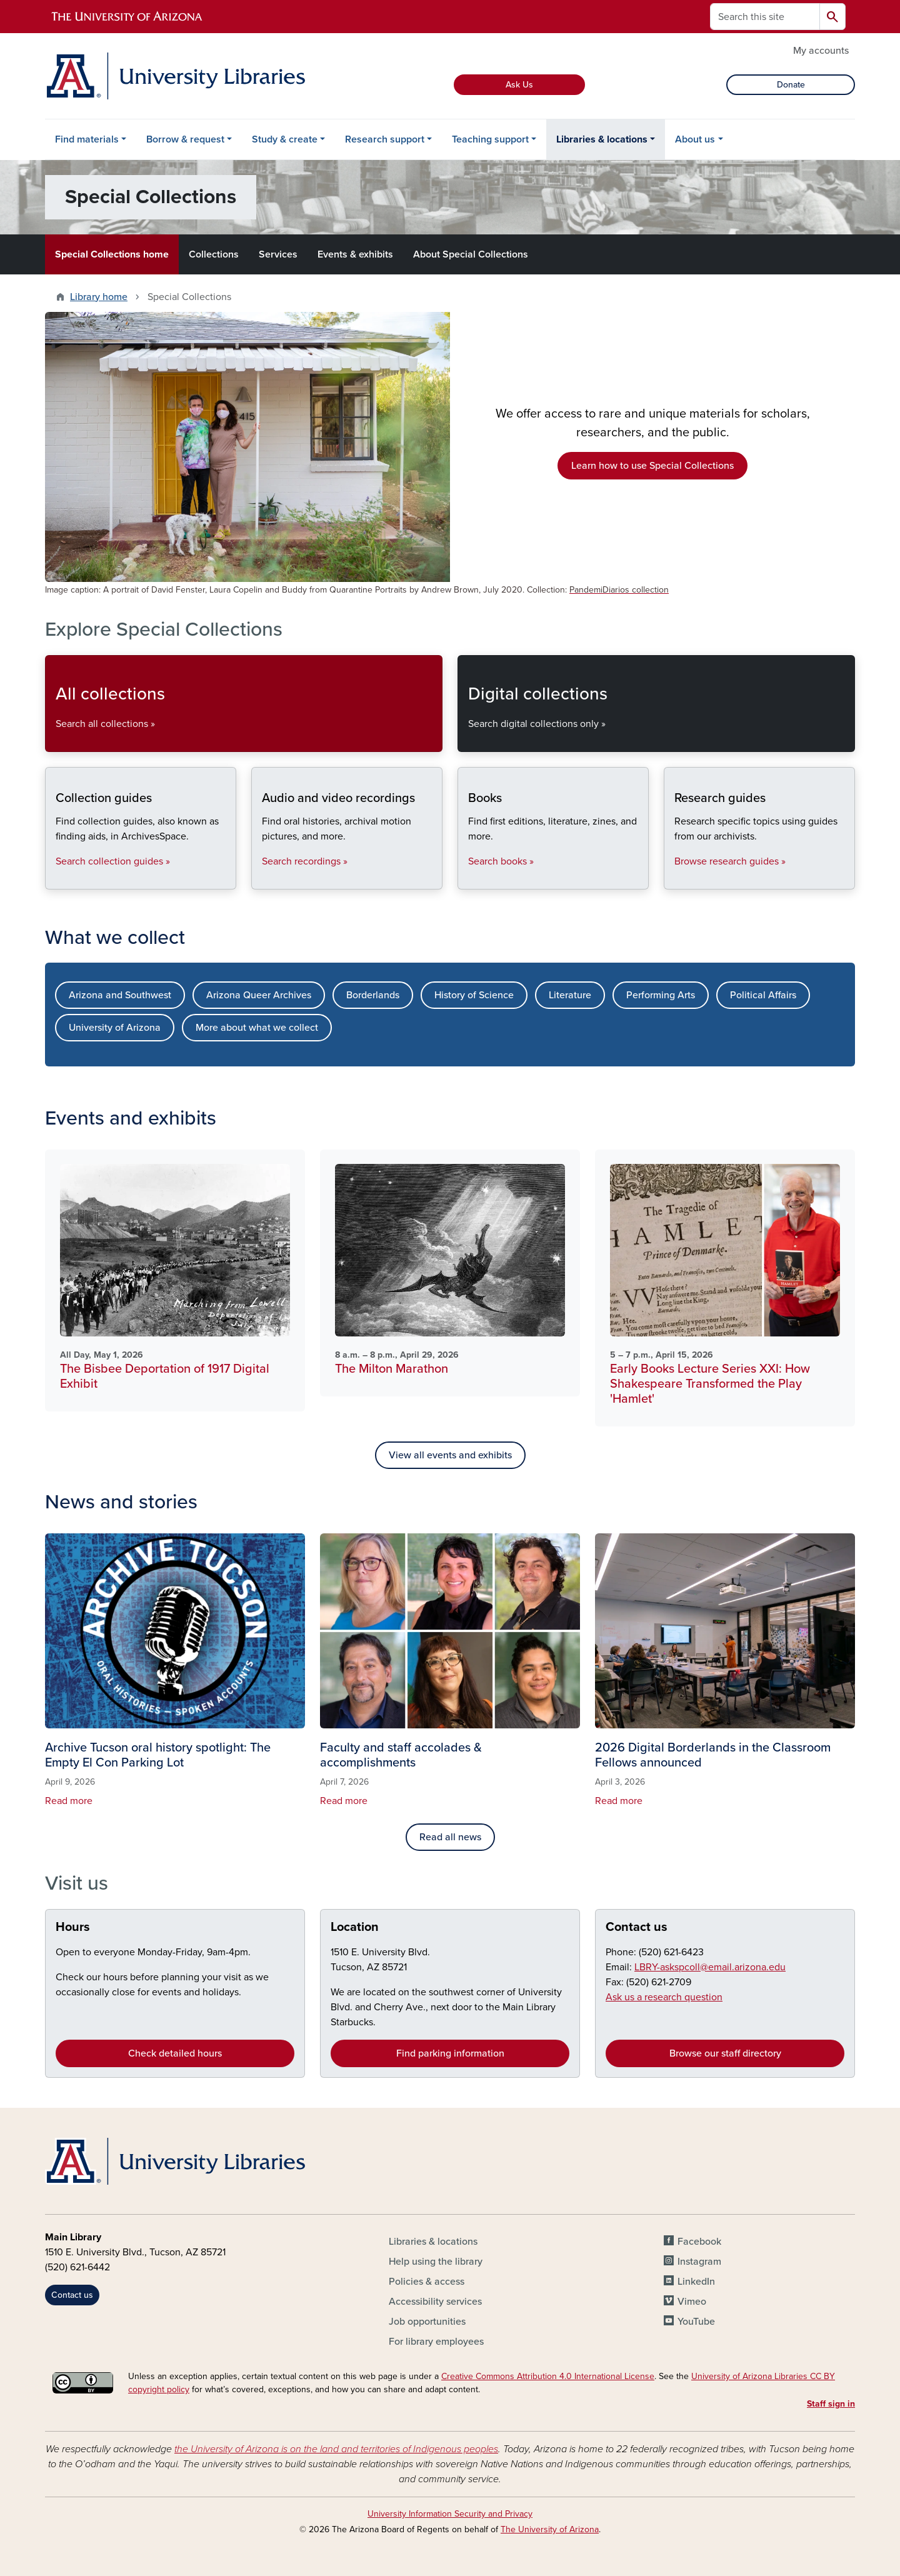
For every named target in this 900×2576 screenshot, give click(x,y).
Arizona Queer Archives (258, 995)
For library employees (436, 2341)
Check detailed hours (175, 2053)
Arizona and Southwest (120, 995)
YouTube (696, 2321)
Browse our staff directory (725, 2053)
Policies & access (426, 2281)
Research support (384, 139)
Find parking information (450, 2053)
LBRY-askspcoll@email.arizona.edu (710, 1967)
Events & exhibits (355, 254)
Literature (570, 995)
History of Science (474, 995)
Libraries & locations (602, 139)
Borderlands (372, 995)
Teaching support (490, 139)
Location (355, 1927)
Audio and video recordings (261, 878)
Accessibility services (435, 2301)
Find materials (87, 139)
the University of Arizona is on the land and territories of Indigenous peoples (336, 2449)
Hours (73, 1927)
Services (278, 254)
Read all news (450, 1837)
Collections (214, 254)
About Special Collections (470, 254)
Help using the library (435, 2261)
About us (695, 139)
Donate (791, 84)
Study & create (285, 139)
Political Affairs (763, 995)
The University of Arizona (550, 2529)
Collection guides (55, 878)
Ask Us (519, 84)
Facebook (699, 2241)
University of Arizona (115, 1027)
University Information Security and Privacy (450, 2513)
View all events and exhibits (450, 1455)
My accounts (821, 50)
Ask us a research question (664, 1997)
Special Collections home (112, 254)
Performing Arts (660, 995)
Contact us (637, 1927)
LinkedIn (696, 2281)
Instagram (699, 2261)
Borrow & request (185, 139)
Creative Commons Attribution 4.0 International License (547, 2376)
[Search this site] (765, 16)
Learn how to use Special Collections (652, 465)
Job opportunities (427, 2321)
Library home (99, 297)
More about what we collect (257, 1027)
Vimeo (692, 2301)
